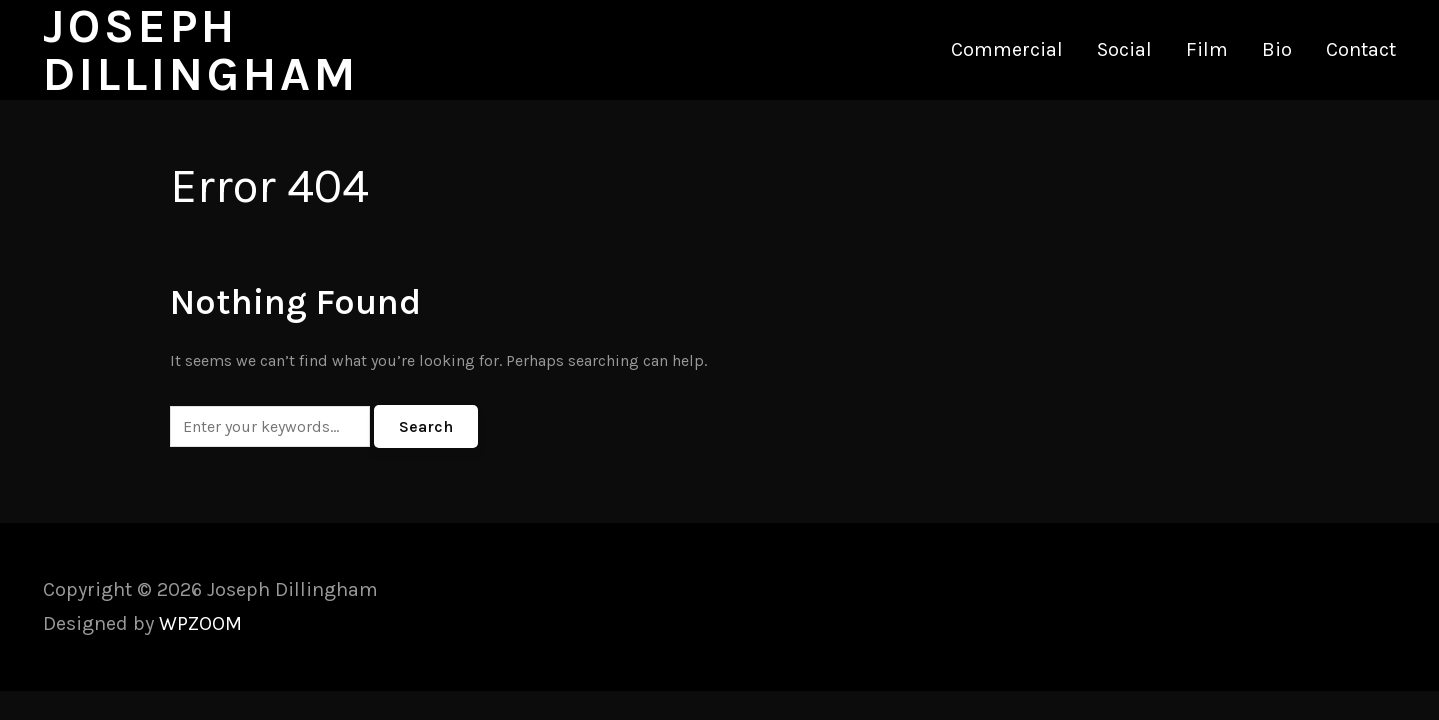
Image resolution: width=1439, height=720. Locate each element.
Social (1124, 49)
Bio (1277, 49)
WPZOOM (200, 623)
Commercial (1007, 49)
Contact (1361, 49)
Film (1207, 49)
